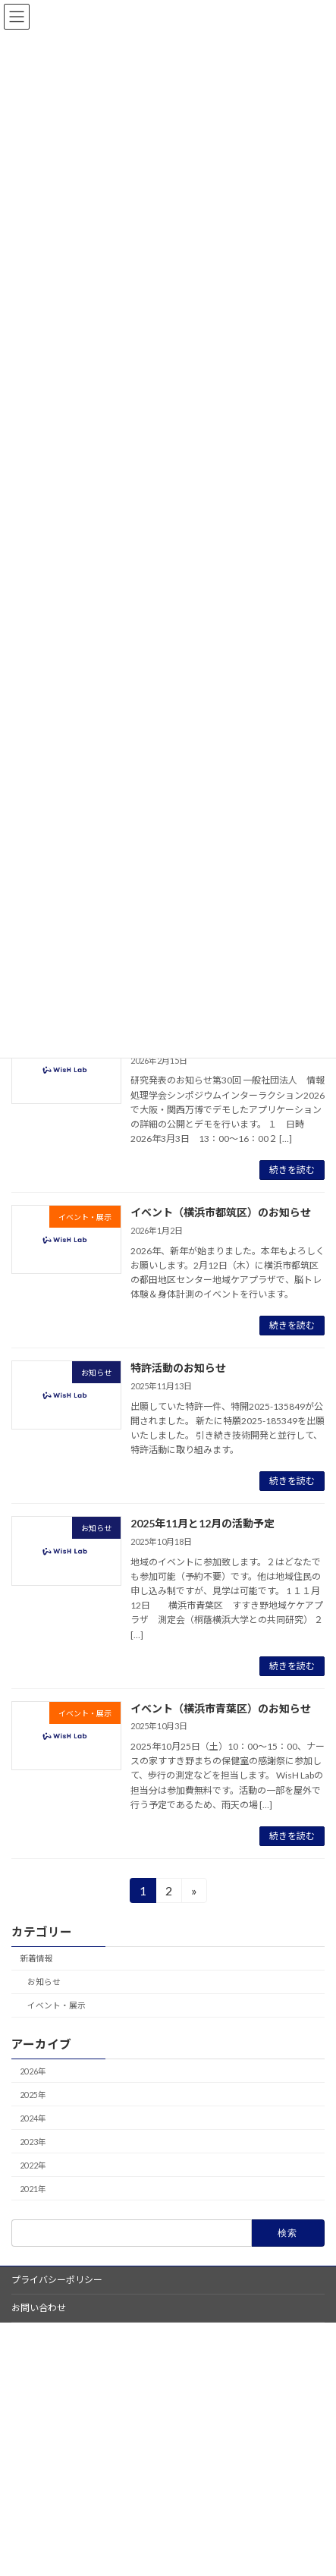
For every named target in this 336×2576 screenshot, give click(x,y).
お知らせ (44, 1981)
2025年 (33, 2094)
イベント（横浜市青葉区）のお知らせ (220, 1708)
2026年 (33, 2071)
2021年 (33, 2189)
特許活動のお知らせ (178, 1367)
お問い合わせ (38, 2307)
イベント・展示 (56, 2005)
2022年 (33, 2165)
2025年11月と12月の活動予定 (202, 1523)
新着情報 (36, 1958)
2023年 (33, 2142)
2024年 (33, 2118)
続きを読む (292, 1169)
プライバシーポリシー (56, 2279)
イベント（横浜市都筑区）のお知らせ (220, 1212)
